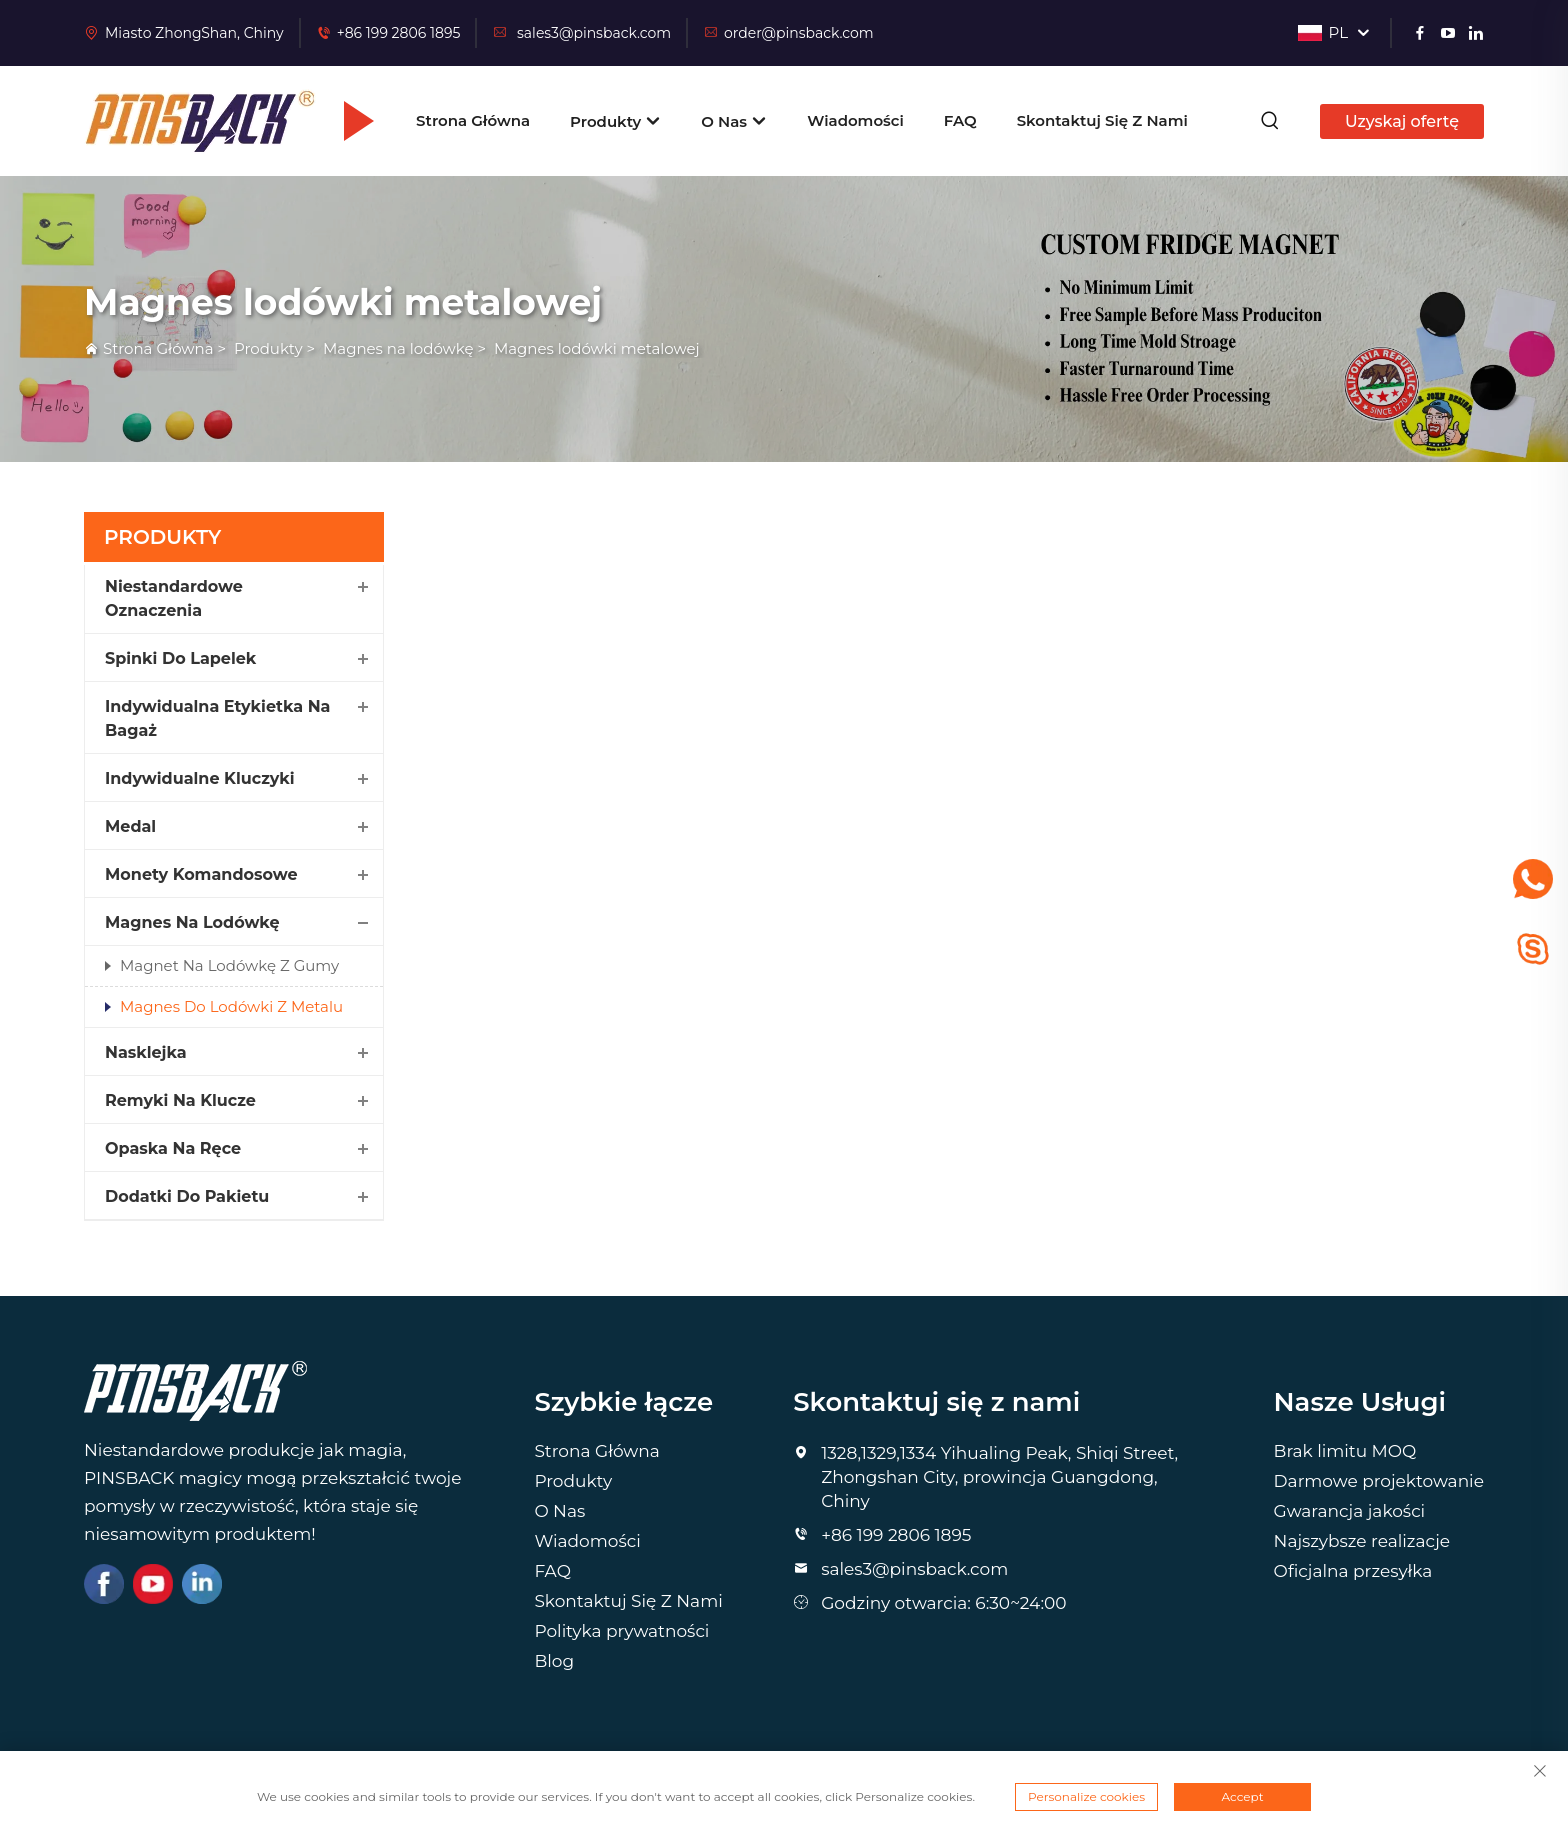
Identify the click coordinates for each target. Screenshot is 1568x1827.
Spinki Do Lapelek (180, 658)
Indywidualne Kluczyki (200, 778)
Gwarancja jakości (1350, 1511)
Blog (554, 1661)
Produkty (615, 121)
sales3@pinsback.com (581, 32)
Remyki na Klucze (180, 1100)
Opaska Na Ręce (173, 1148)
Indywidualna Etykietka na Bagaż (217, 718)
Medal (130, 826)
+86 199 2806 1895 (399, 33)
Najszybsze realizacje (1362, 1541)
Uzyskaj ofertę (1402, 121)
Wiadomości (855, 120)
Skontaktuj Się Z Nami (1102, 120)
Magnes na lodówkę (398, 348)
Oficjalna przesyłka (1353, 1571)
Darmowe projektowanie (1379, 1481)
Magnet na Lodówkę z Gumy (229, 965)
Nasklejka (146, 1052)
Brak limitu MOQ (1345, 1451)
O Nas (734, 121)
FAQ (960, 120)
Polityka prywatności (621, 1631)
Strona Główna (473, 120)
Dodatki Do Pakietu (187, 1196)
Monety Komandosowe (201, 874)
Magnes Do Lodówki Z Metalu (231, 1006)
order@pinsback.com (788, 32)
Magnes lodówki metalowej (597, 348)
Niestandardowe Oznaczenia (174, 598)
